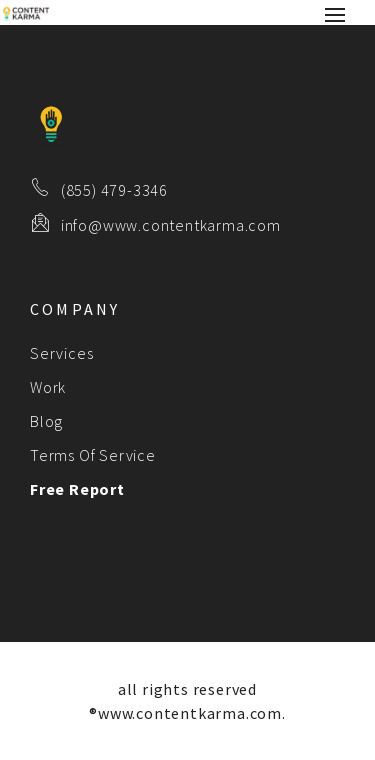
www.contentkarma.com (190, 713)
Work (48, 387)
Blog (46, 421)
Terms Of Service (93, 455)
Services (61, 353)
